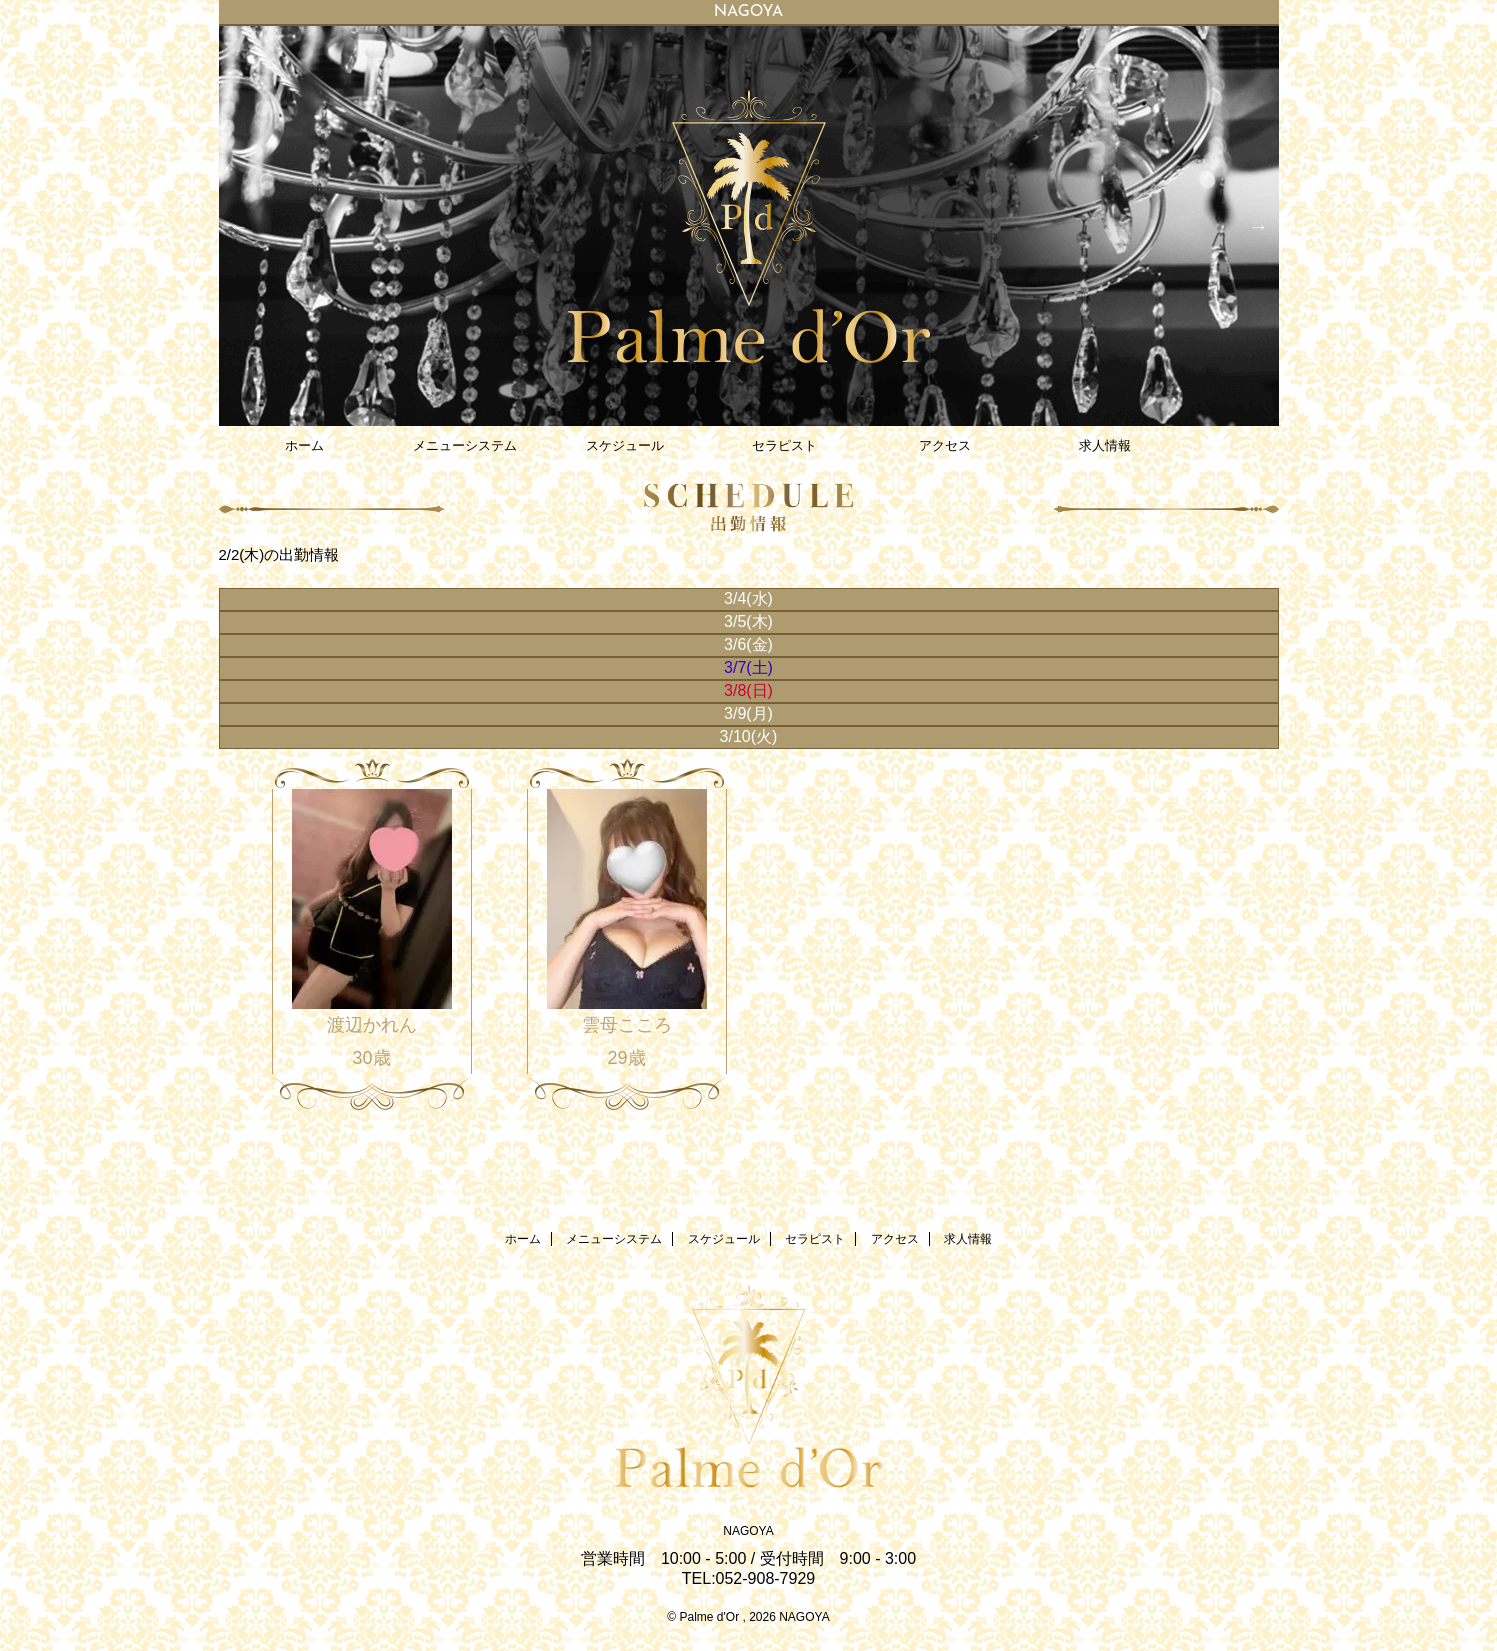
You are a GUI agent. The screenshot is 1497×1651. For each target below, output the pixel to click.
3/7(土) (748, 667)
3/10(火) (749, 736)
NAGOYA (748, 1531)
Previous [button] (239, 226)
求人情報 (1105, 445)
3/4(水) (748, 598)
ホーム (304, 445)
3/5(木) (748, 621)
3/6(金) (748, 644)
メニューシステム (465, 445)
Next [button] (1259, 226)
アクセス (945, 445)
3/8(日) (748, 690)
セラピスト (784, 445)
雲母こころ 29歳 (627, 1041)
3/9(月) (748, 713)
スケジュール (625, 445)
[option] (749, 226)
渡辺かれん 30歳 (372, 1041)
